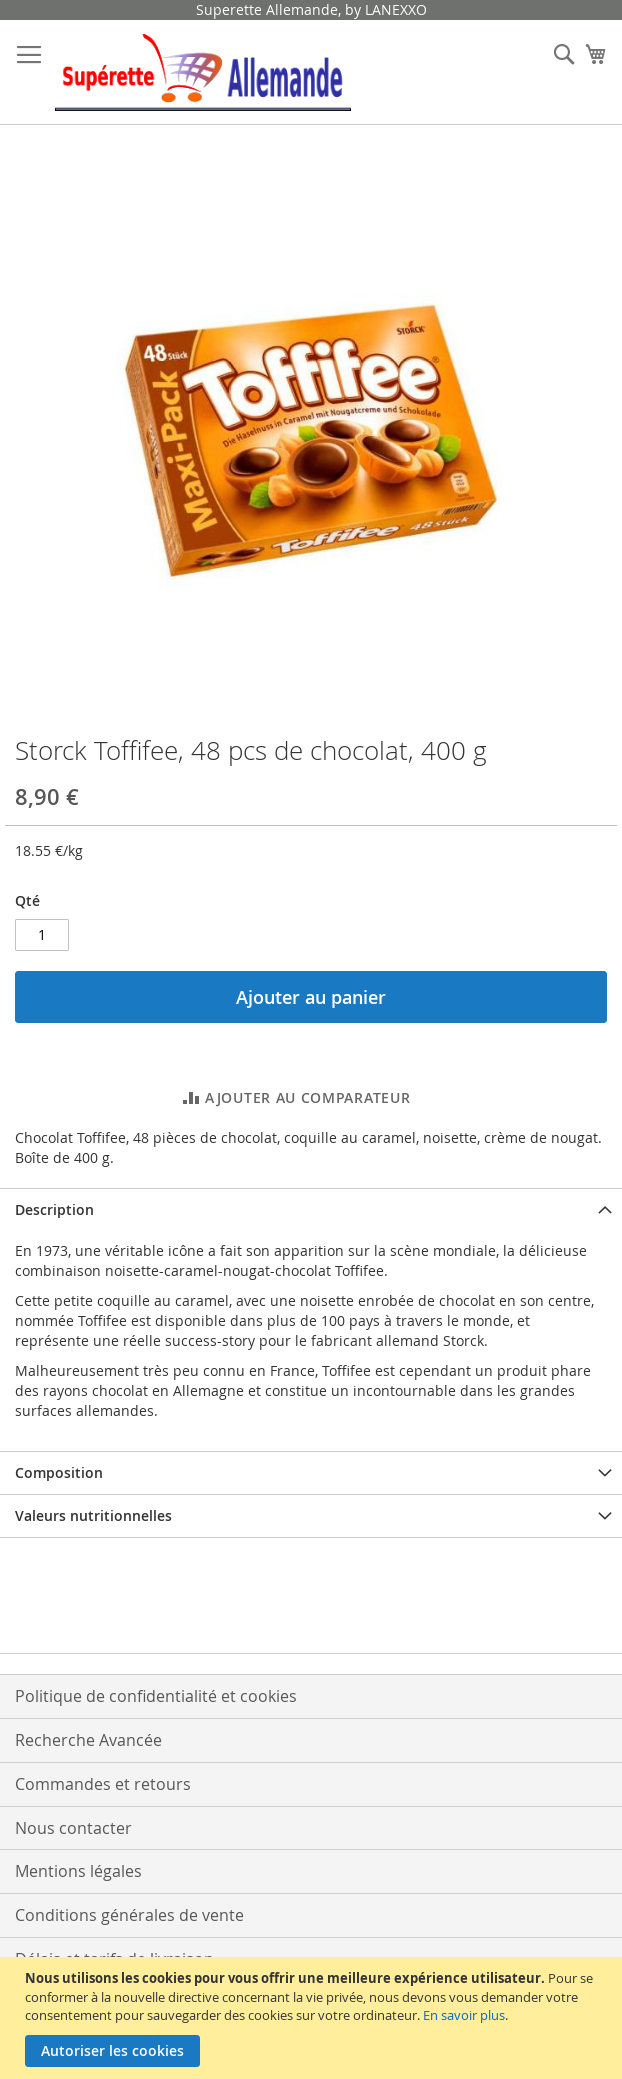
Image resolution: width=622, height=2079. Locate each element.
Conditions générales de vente (129, 1915)
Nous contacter (73, 1828)
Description (54, 1209)
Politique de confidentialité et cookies (156, 1696)
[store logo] (203, 72)
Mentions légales (78, 1871)
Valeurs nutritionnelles (93, 1515)
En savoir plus (464, 2015)
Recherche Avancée (88, 1740)
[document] (313, 2018)
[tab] (311, 1209)
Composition (59, 1472)
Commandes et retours (103, 1784)
